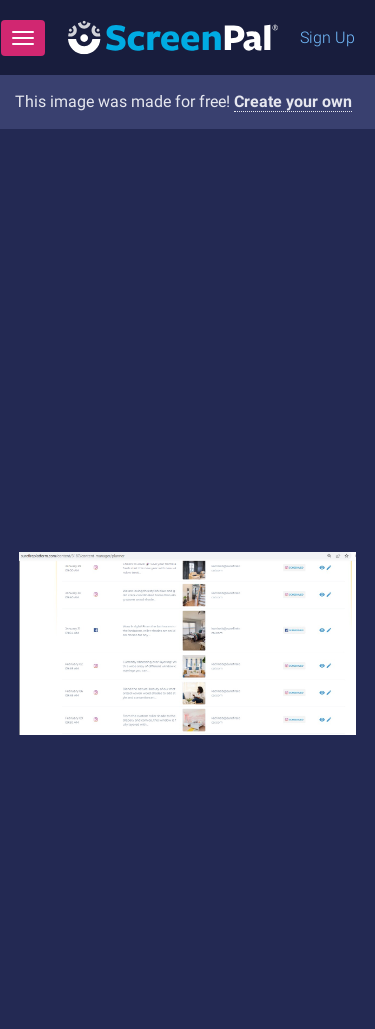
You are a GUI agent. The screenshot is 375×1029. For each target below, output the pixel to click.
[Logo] (173, 36)
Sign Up (327, 37)
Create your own (293, 101)
